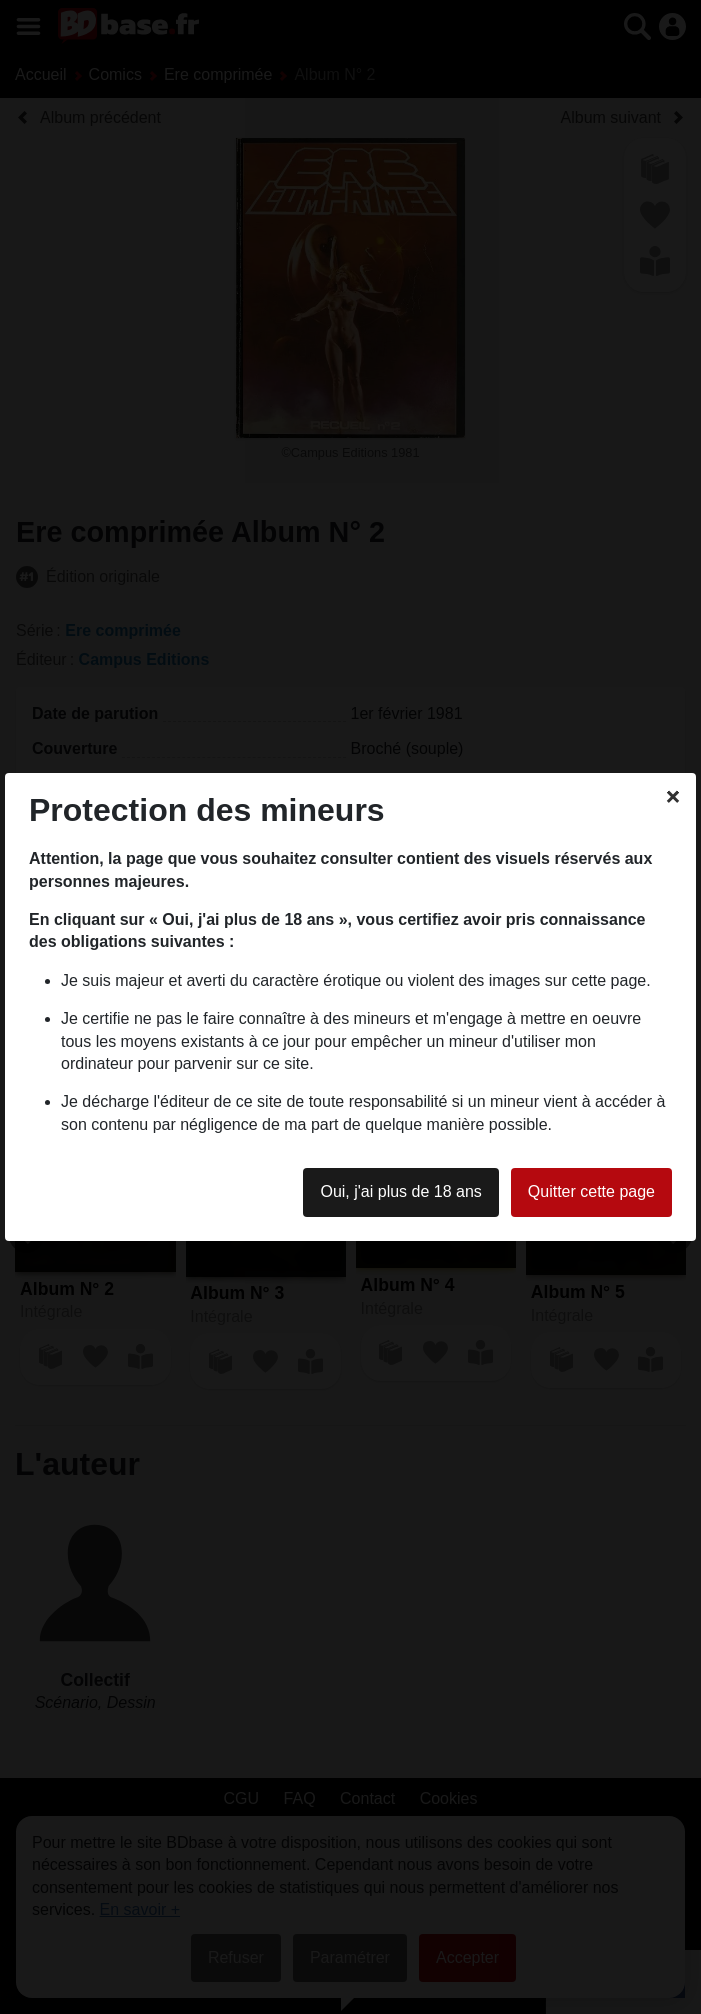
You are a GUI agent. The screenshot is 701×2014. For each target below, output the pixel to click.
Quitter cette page (591, 1191)
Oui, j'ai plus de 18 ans (400, 1191)
